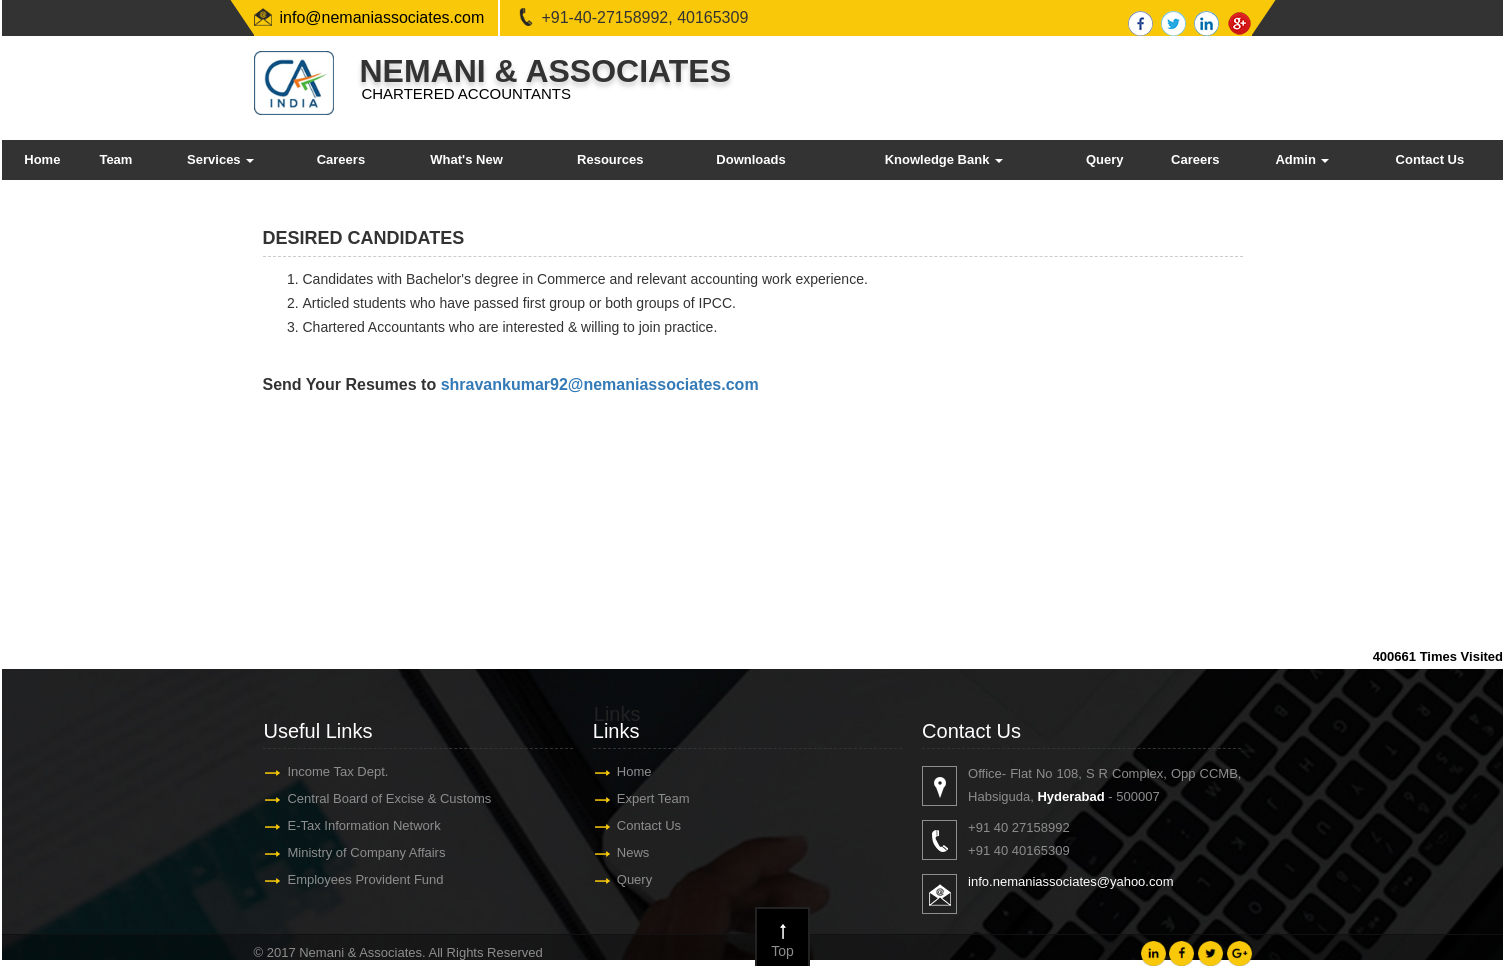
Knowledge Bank (944, 159)
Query (1105, 159)
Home (42, 159)
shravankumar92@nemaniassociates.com (600, 384)
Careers (341, 159)
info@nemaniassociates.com (382, 17)
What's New (466, 159)
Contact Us (1430, 159)
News (623, 852)
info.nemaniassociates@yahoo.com (1080, 881)
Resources (610, 159)
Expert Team (643, 798)
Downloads (750, 159)
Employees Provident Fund (356, 879)
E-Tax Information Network (354, 825)
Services (220, 159)
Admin (1302, 159)
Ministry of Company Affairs (357, 852)
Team (115, 159)
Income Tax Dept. (328, 771)
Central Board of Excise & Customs (380, 798)
